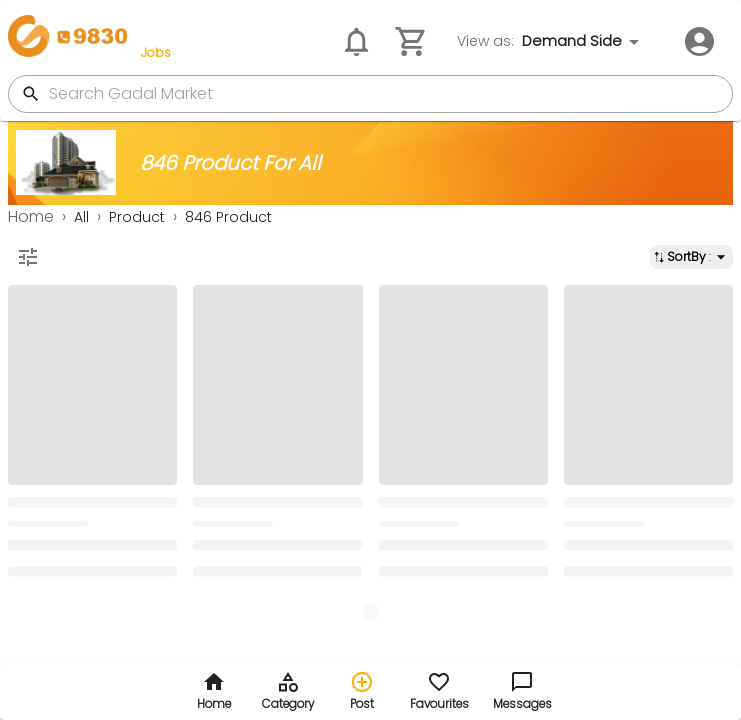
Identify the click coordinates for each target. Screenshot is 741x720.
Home (31, 216)
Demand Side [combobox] (572, 41)
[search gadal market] (388, 94)
